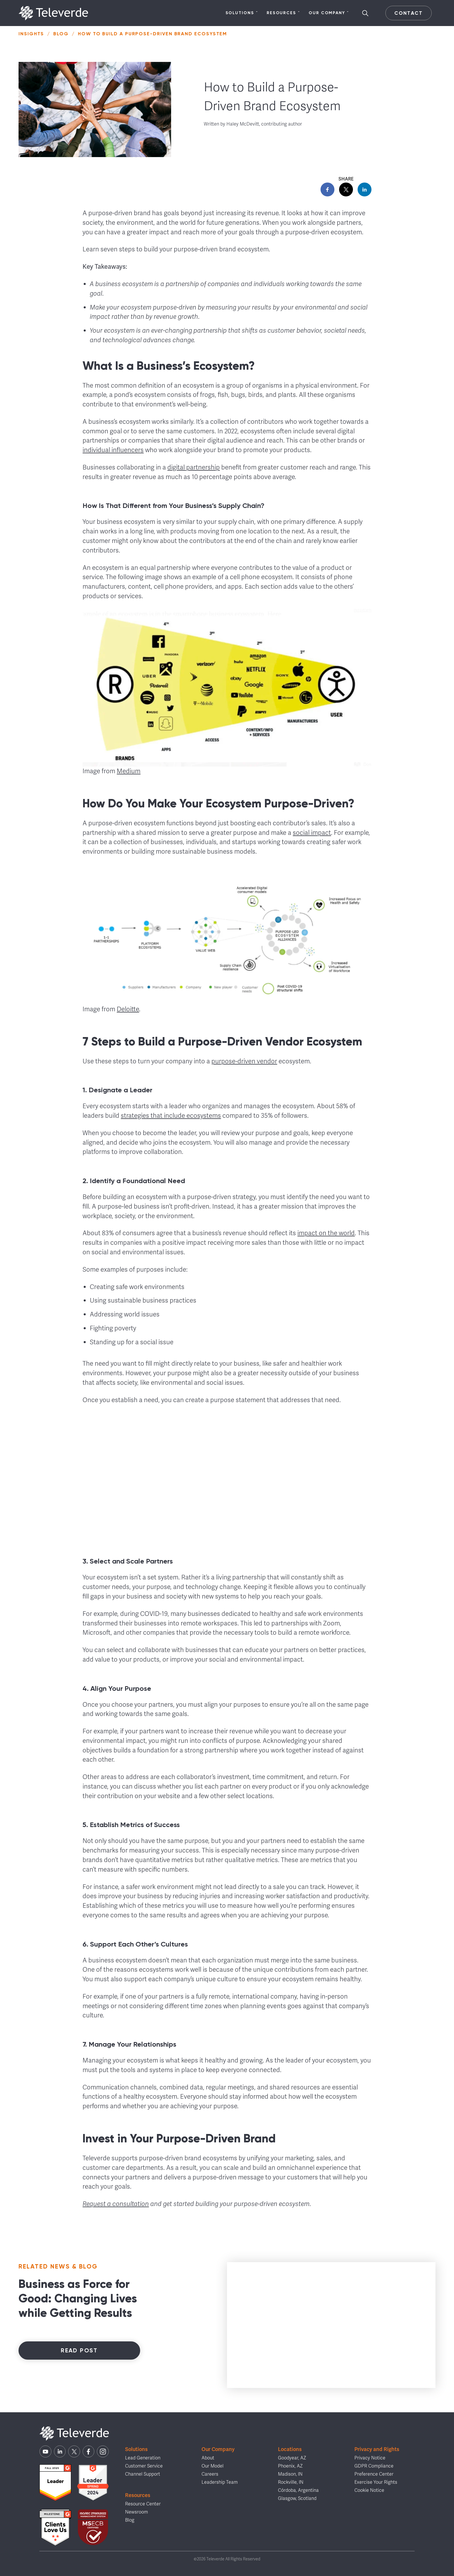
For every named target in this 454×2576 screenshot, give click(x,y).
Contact (408, 13)
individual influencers (113, 450)
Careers (210, 2474)
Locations (290, 2449)
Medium (128, 771)
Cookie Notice (369, 2490)
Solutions (242, 13)
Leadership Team (220, 2482)
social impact (312, 833)
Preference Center (373, 2474)
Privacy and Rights (376, 2449)
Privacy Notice (369, 2458)
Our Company (329, 13)
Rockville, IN (290, 2482)
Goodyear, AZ (292, 2458)
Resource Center (143, 2504)
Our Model (213, 2466)
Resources (283, 13)
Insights (31, 33)
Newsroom (136, 2512)
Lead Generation (142, 2458)
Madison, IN (290, 2474)
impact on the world (326, 1233)
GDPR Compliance (373, 2466)
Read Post (79, 2350)
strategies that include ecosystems (171, 1115)
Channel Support (142, 2474)
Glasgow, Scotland (297, 2498)
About (208, 2458)
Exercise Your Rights (375, 2482)
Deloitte (128, 1009)
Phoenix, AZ (290, 2466)
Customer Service (144, 2466)
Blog (61, 33)
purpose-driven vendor (244, 1061)
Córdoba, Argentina (298, 2490)
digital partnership (193, 467)
